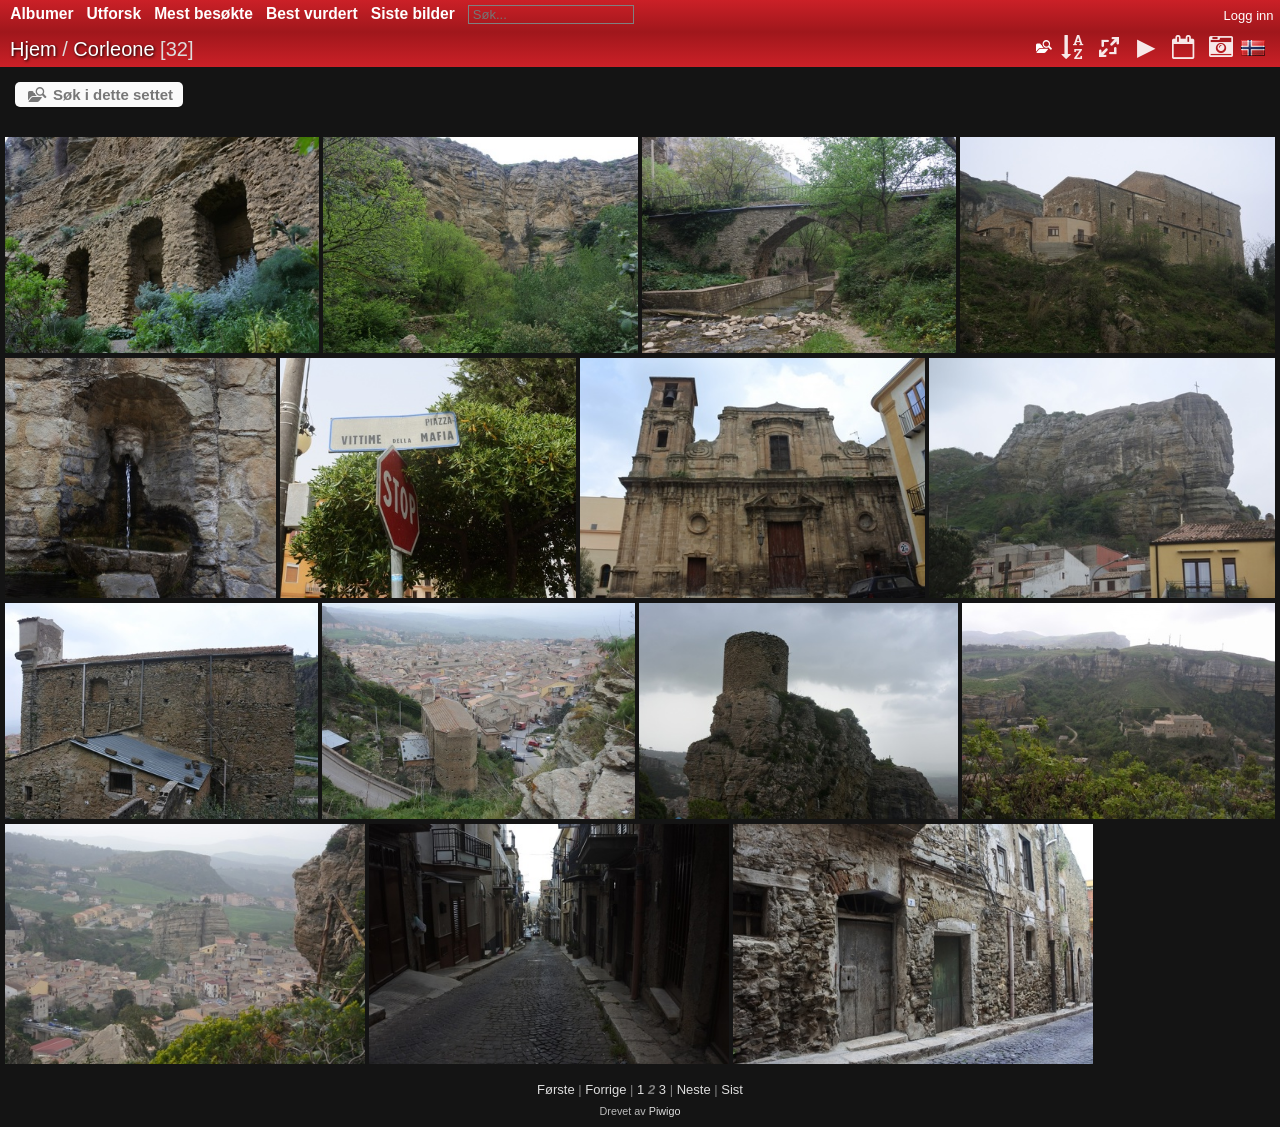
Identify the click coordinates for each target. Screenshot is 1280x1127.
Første (556, 1089)
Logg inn (1249, 15)
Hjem (33, 49)
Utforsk (114, 13)
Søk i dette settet (113, 94)
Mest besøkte (203, 13)
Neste (694, 1089)
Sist (732, 1089)
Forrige (605, 1089)
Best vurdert (312, 13)
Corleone (113, 49)
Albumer (41, 13)
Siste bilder (413, 13)
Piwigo (665, 1111)
